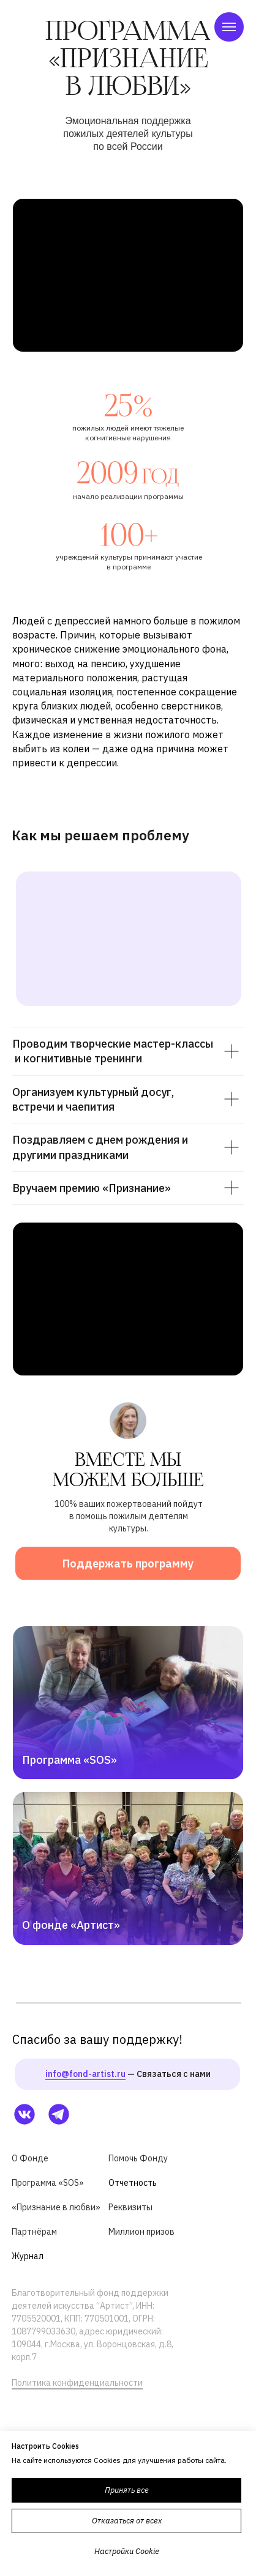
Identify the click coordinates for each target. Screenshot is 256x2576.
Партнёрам (34, 2231)
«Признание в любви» (56, 2207)
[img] (128, 1868)
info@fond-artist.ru (85, 2073)
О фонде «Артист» (71, 1925)
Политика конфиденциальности (77, 2382)
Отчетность (132, 2182)
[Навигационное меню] (229, 27)
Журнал (27, 2256)
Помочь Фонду (138, 2158)
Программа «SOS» (69, 1760)
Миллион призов (141, 2231)
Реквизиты (130, 2207)
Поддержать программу (128, 1563)
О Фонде (30, 2158)
